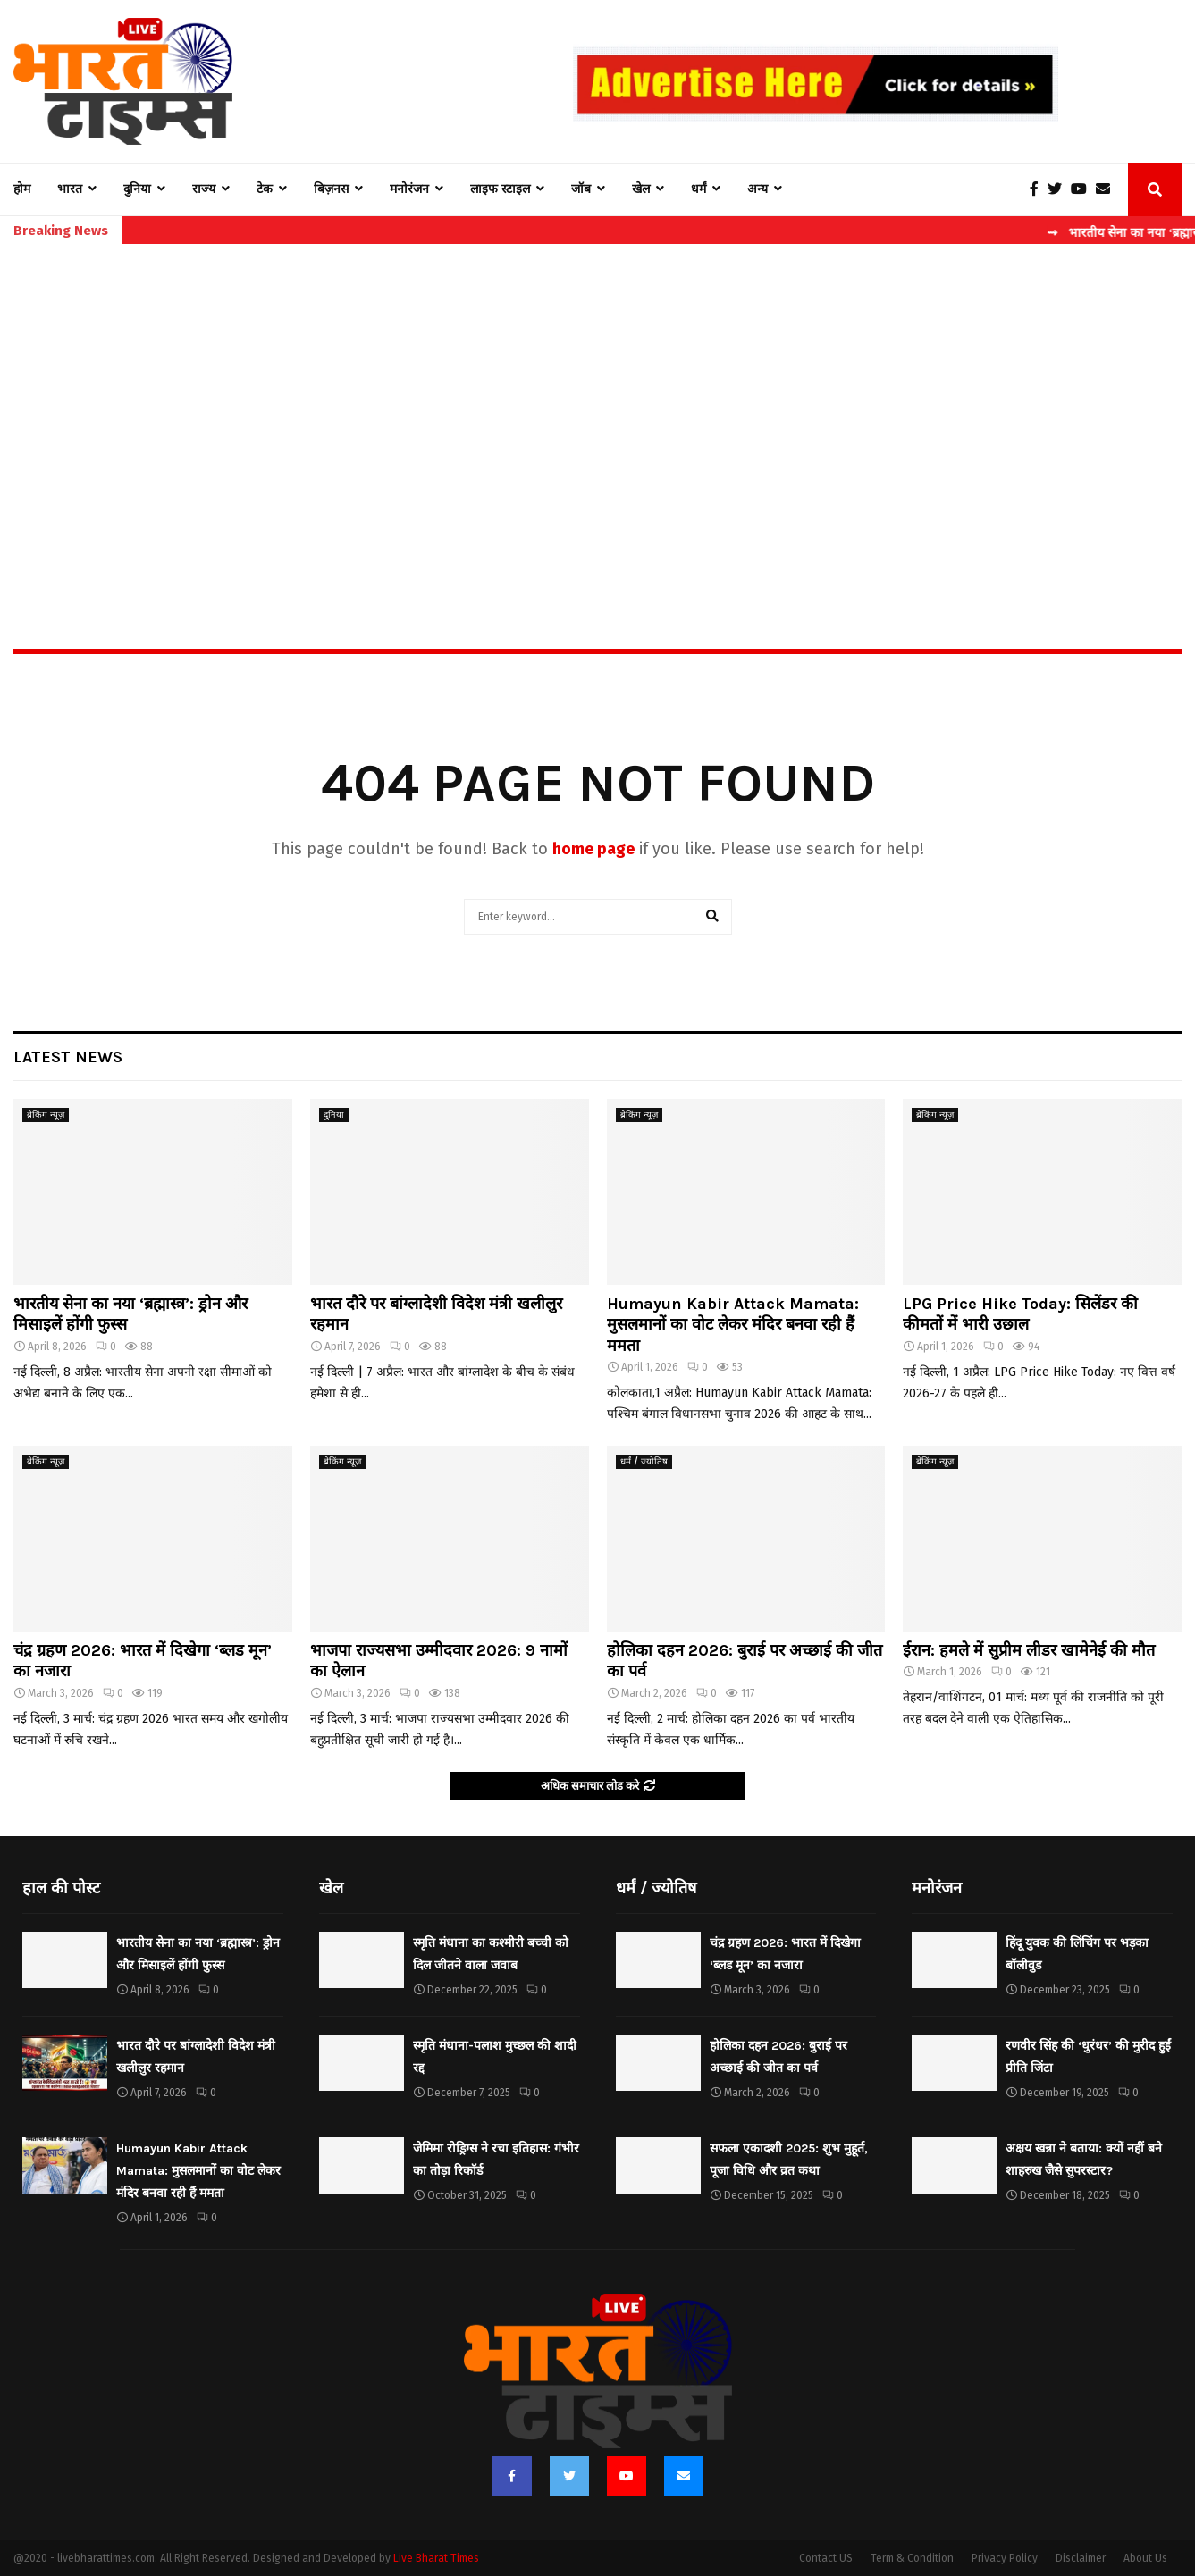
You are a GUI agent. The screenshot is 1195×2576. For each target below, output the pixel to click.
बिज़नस (331, 189)
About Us (1145, 2558)
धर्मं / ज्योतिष (644, 1461)
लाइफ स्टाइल (500, 189)
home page (593, 849)
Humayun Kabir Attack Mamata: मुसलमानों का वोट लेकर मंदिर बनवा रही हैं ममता (733, 1324)
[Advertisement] (598, 407)
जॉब (581, 189)
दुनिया (137, 189)
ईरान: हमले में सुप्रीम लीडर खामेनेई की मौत (1029, 1650)
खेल (641, 189)
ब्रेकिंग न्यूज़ (45, 1115)
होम (21, 189)
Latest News (67, 1057)
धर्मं (698, 189)
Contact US (826, 2558)
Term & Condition (912, 2558)
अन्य (757, 189)
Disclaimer (1081, 2558)
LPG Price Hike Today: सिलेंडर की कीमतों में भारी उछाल (1020, 1314)
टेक (265, 189)
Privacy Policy (1005, 2558)
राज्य (203, 189)
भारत (69, 189)
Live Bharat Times (436, 2558)
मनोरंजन (409, 189)
